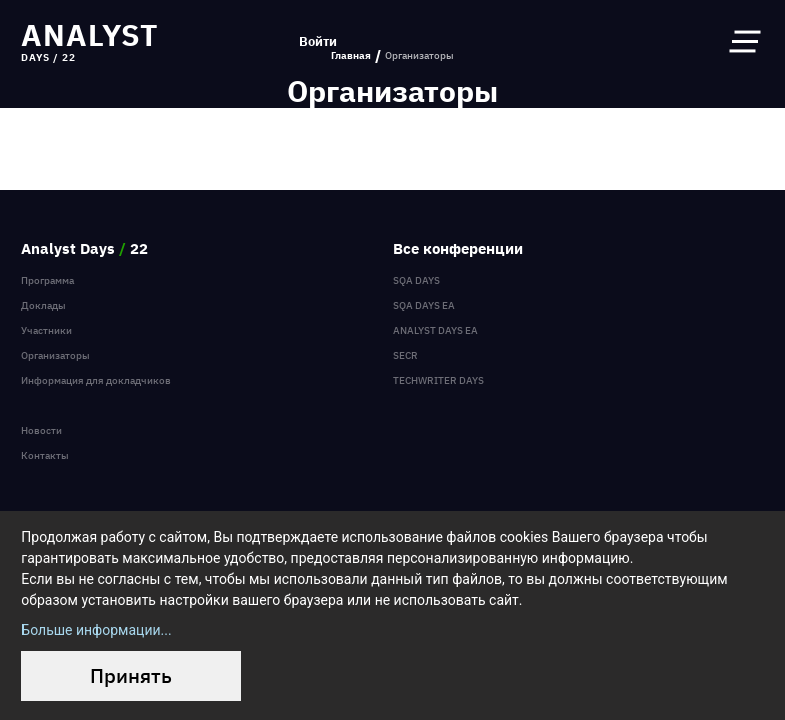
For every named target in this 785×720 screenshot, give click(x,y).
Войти (318, 41)
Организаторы (55, 355)
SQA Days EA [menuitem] (424, 305)
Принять (131, 675)
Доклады (43, 305)
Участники (46, 330)
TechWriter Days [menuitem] (438, 380)
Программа (47, 280)
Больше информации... (96, 630)
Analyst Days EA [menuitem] (435, 330)
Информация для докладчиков (96, 380)
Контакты (45, 455)
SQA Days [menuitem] (416, 280)
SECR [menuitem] (405, 355)
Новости (41, 430)
